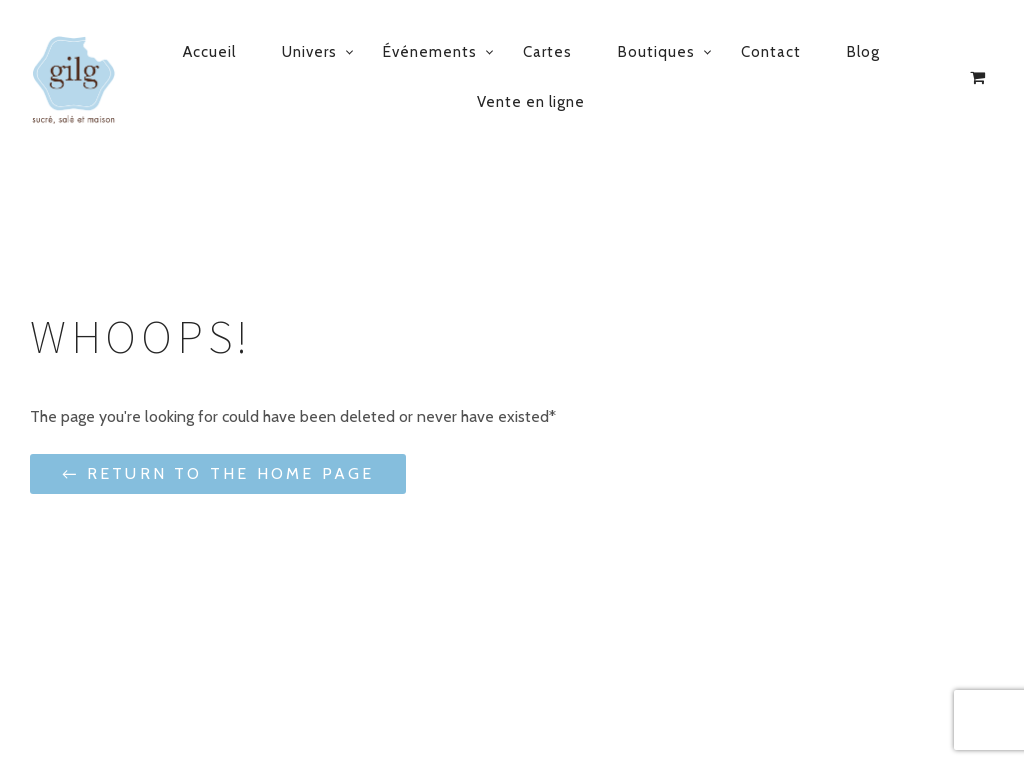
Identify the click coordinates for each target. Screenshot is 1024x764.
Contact (771, 52)
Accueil (209, 52)
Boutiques (656, 52)
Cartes (547, 52)
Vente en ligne (531, 102)
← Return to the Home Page (218, 473)
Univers (309, 52)
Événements (430, 52)
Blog (863, 52)
